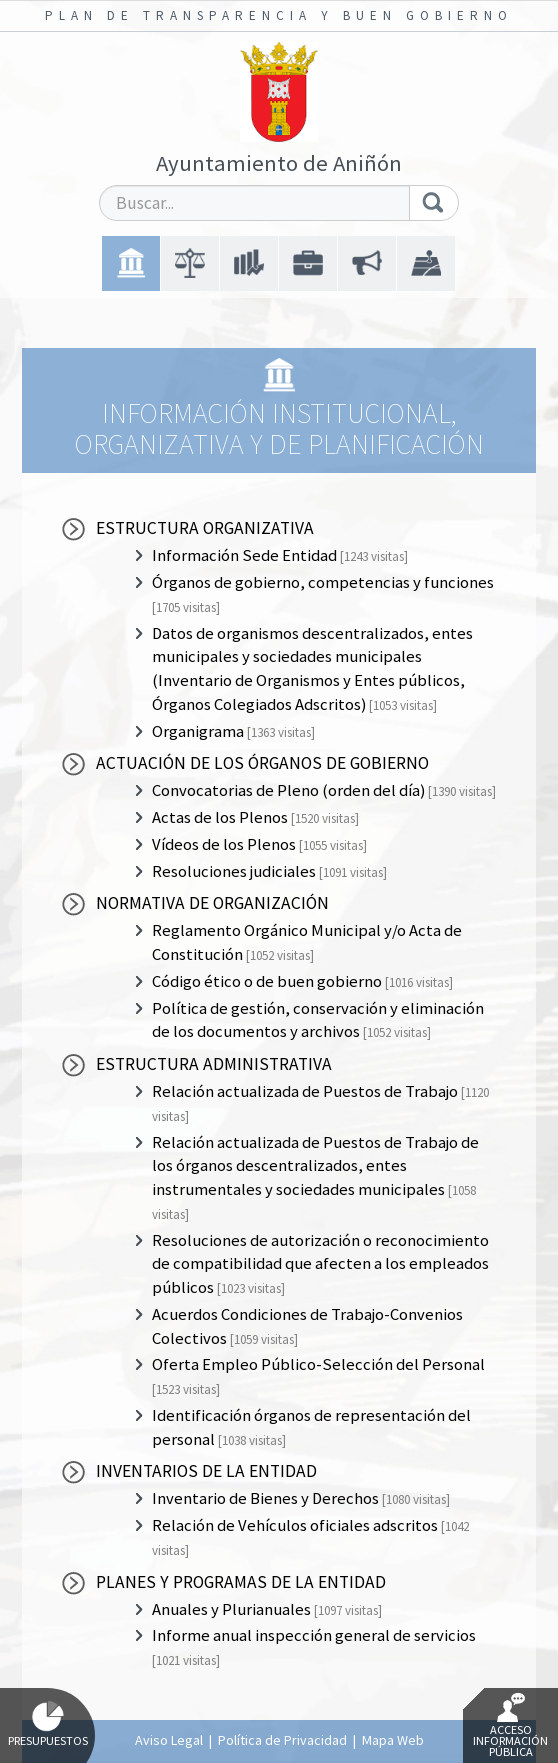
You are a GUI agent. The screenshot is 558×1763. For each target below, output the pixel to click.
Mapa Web (393, 1740)
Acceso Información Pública (510, 1726)
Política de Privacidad (282, 1740)
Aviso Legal (169, 1740)
